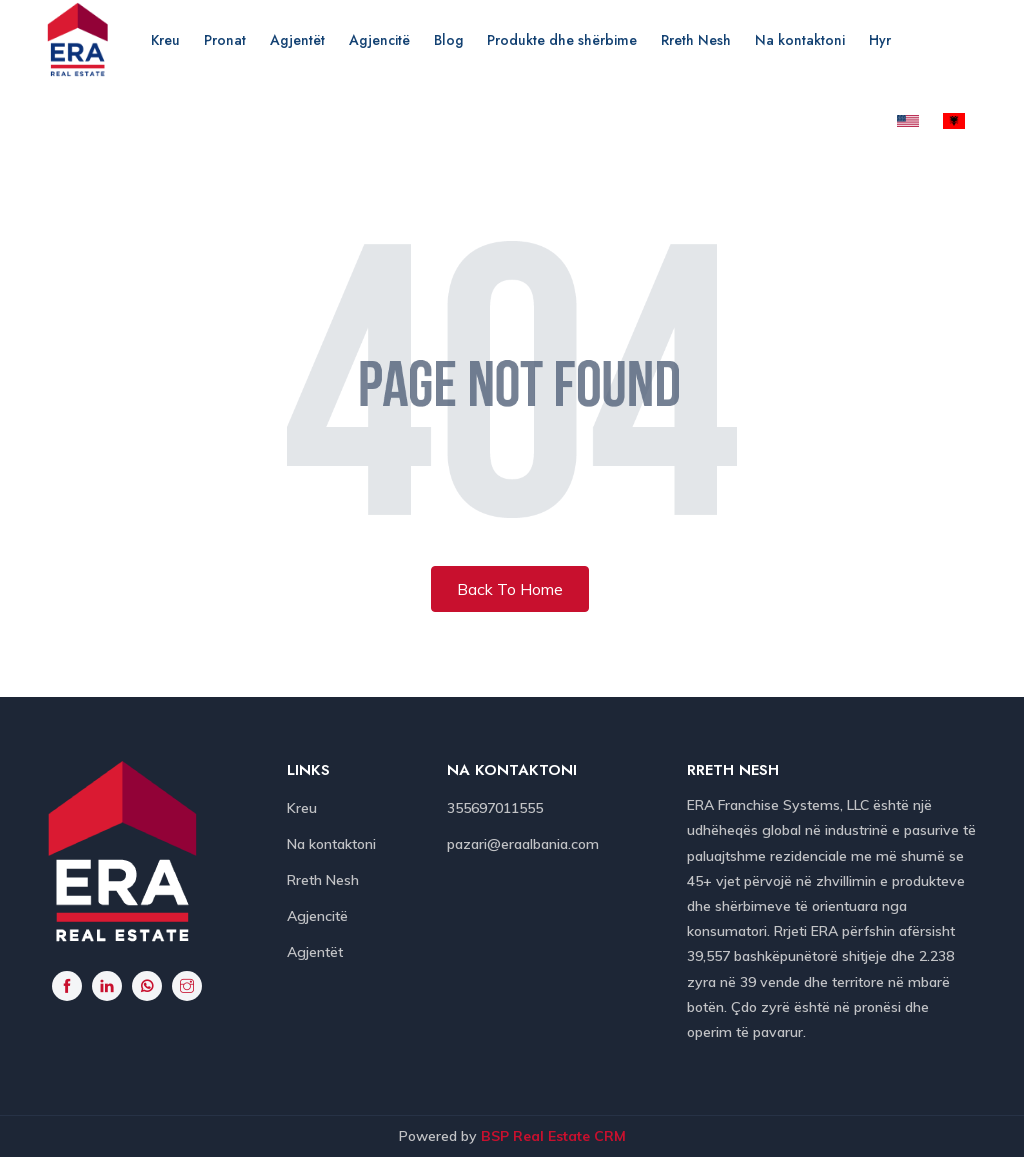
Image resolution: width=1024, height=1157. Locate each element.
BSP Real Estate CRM (553, 1136)
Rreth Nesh (696, 40)
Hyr (880, 40)
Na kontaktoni (800, 40)
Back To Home (510, 589)
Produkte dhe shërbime (562, 40)
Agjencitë (379, 40)
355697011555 (495, 808)
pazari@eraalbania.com (523, 844)
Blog (448, 40)
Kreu (165, 40)
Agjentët (297, 40)
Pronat (225, 40)
